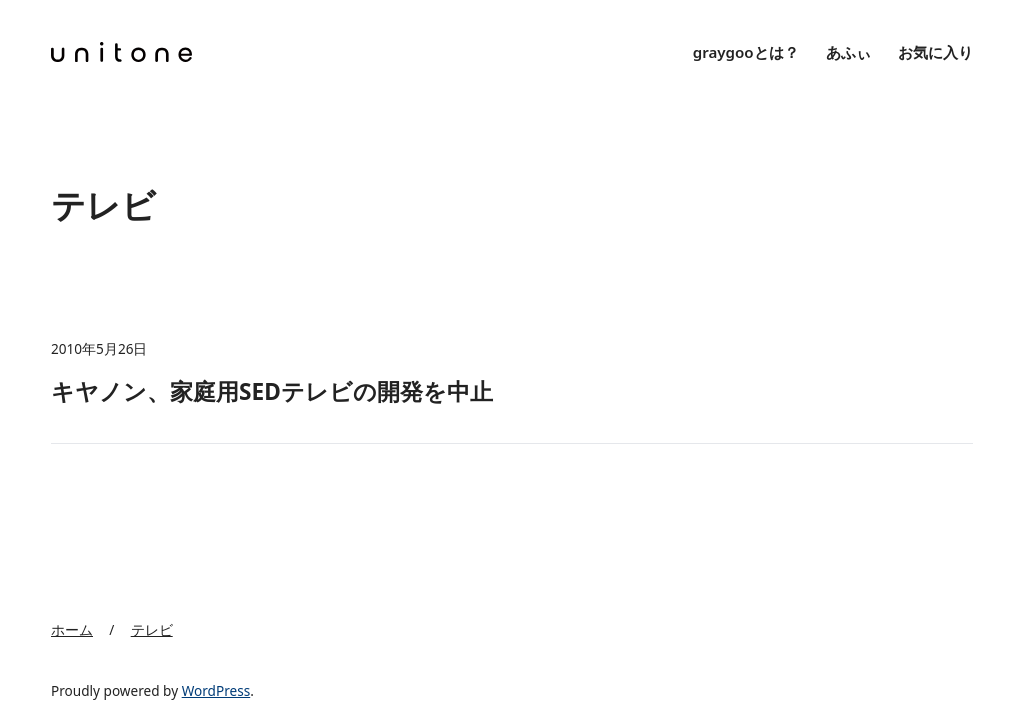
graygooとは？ (746, 52)
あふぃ (848, 52)
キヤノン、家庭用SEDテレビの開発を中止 (272, 391)
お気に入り (935, 52)
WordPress (216, 690)
